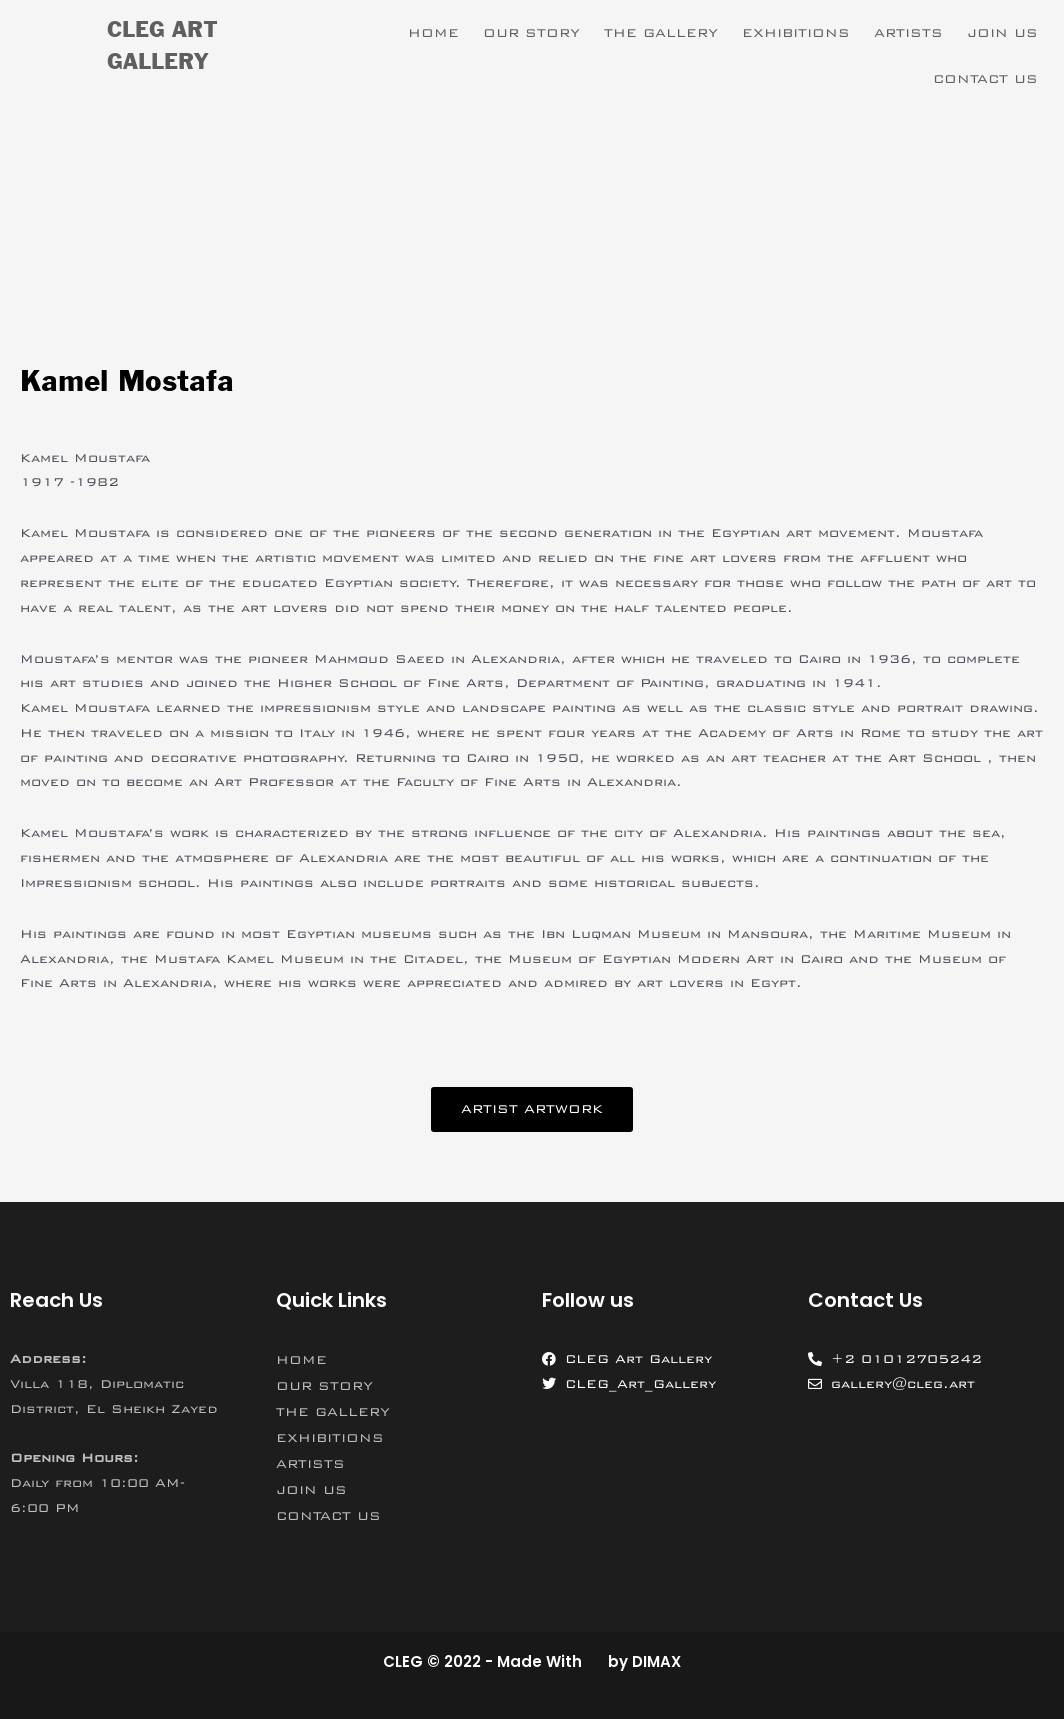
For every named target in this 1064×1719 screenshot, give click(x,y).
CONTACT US (985, 79)
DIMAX (656, 1661)
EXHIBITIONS (796, 33)
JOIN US (1002, 33)
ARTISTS (908, 33)
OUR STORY (531, 33)
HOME (433, 33)
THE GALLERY (661, 33)
